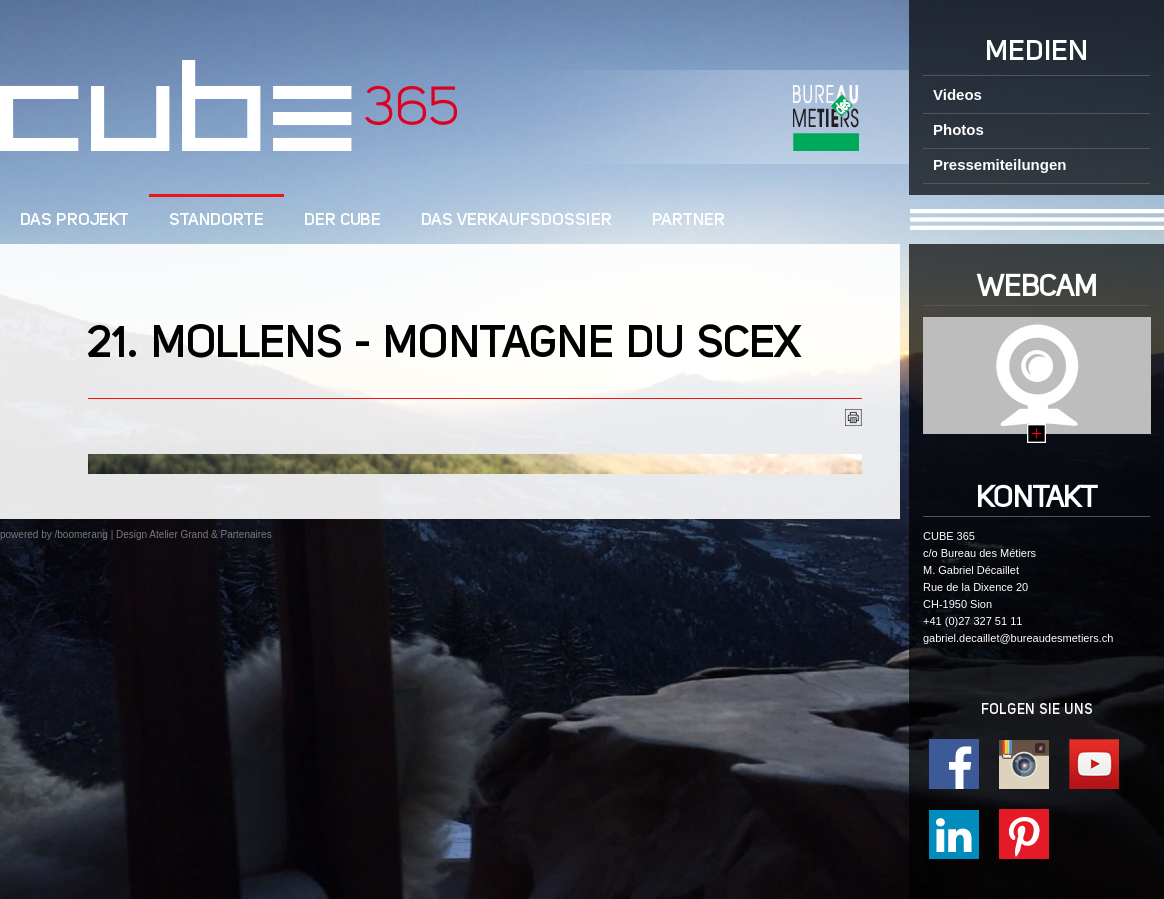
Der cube (342, 220)
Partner (688, 220)
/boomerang (80, 534)
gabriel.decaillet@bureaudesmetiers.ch (1018, 638)
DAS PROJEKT (74, 220)
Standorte (216, 220)
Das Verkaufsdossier (516, 220)
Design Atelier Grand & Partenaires (194, 534)
